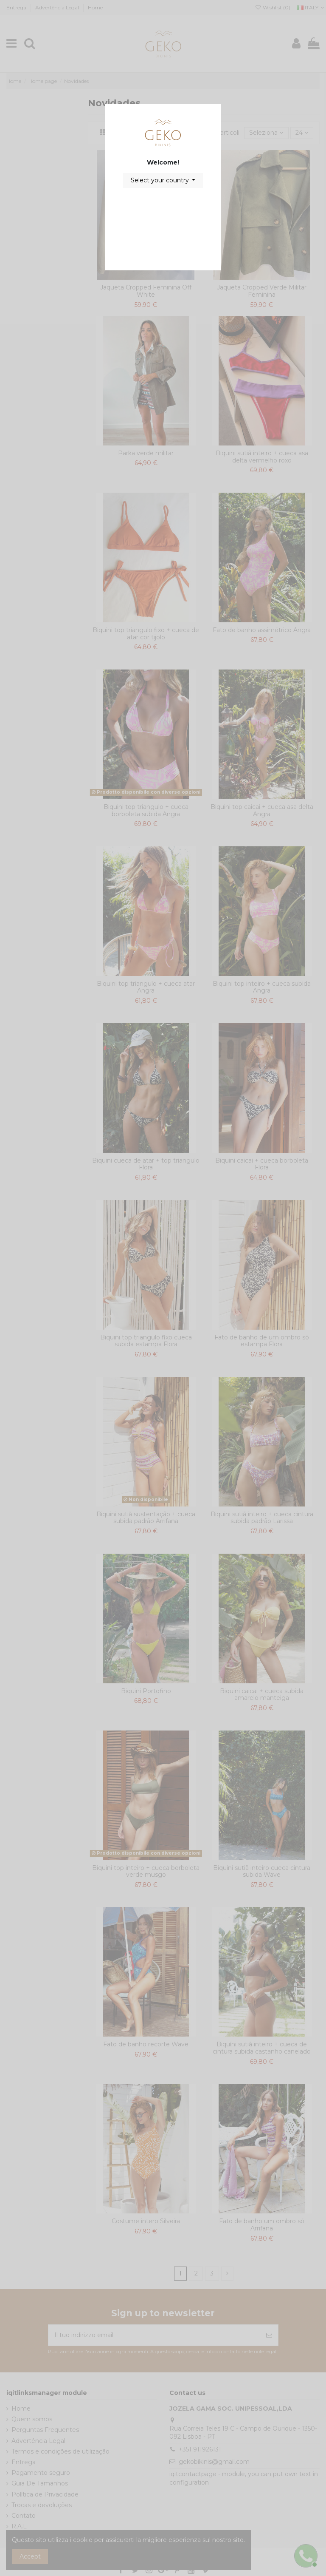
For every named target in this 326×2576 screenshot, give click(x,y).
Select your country (161, 180)
